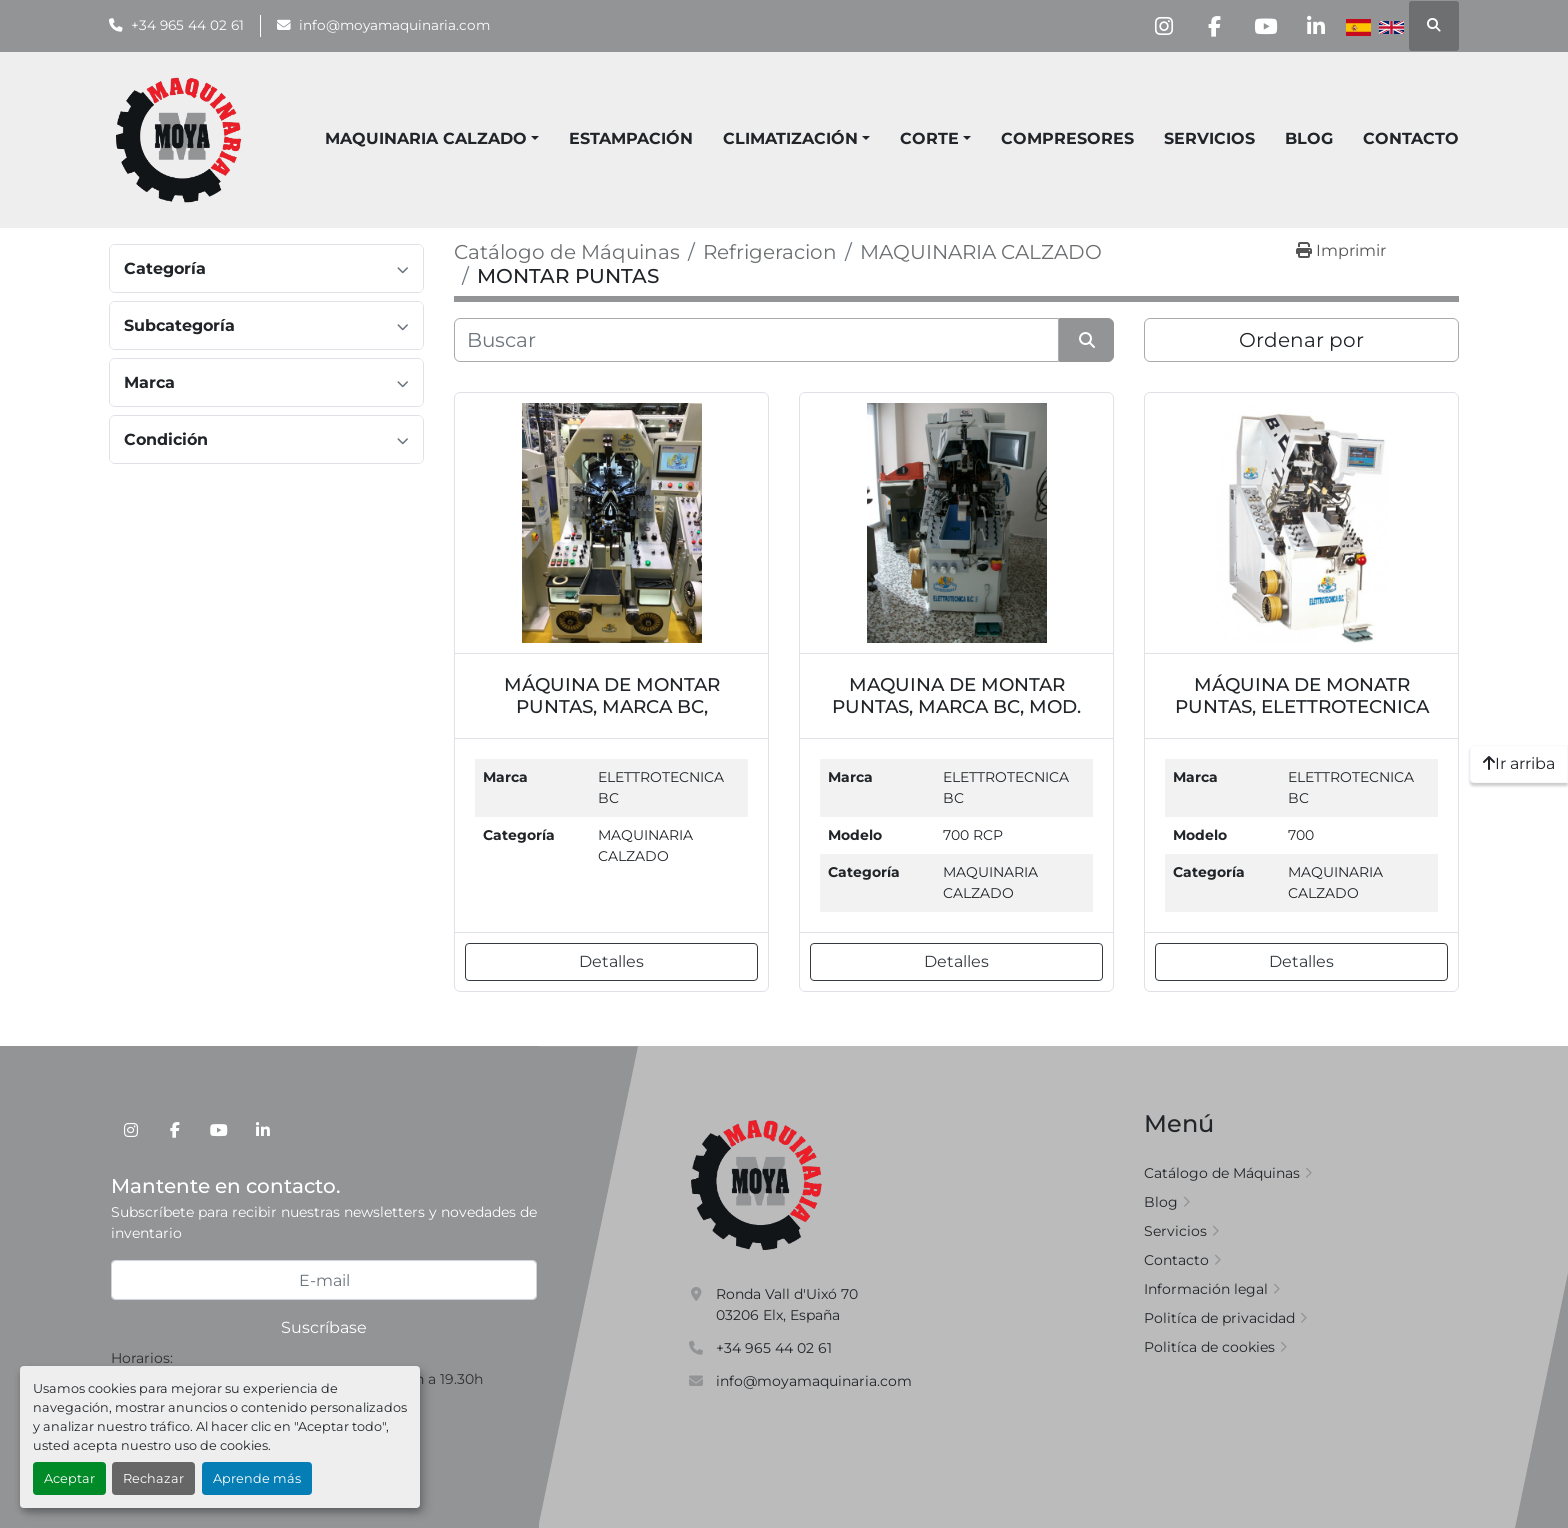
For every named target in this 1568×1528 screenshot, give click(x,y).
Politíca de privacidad (1219, 1318)
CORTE (929, 138)
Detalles (611, 961)
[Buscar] (756, 340)
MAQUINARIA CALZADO (426, 138)
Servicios (1209, 138)
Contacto (1411, 138)
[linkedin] (1316, 26)
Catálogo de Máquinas (1222, 1173)
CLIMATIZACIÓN (790, 138)
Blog (1309, 138)
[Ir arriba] (1519, 764)
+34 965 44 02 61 (187, 25)
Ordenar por (1301, 340)
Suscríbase (324, 1327)
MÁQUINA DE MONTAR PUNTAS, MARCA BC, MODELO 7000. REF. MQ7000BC (612, 717)
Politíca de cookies (1209, 1347)
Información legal (1206, 1289)
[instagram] (1163, 26)
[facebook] (1214, 26)
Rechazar (153, 1478)
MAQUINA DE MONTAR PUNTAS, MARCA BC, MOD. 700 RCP (956, 706)
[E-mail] (324, 1280)
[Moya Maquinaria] (757, 1184)
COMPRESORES (1067, 138)
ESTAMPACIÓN (631, 138)
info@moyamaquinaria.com (394, 25)
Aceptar (69, 1478)
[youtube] (1265, 26)
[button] (796, 139)
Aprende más (257, 1478)
